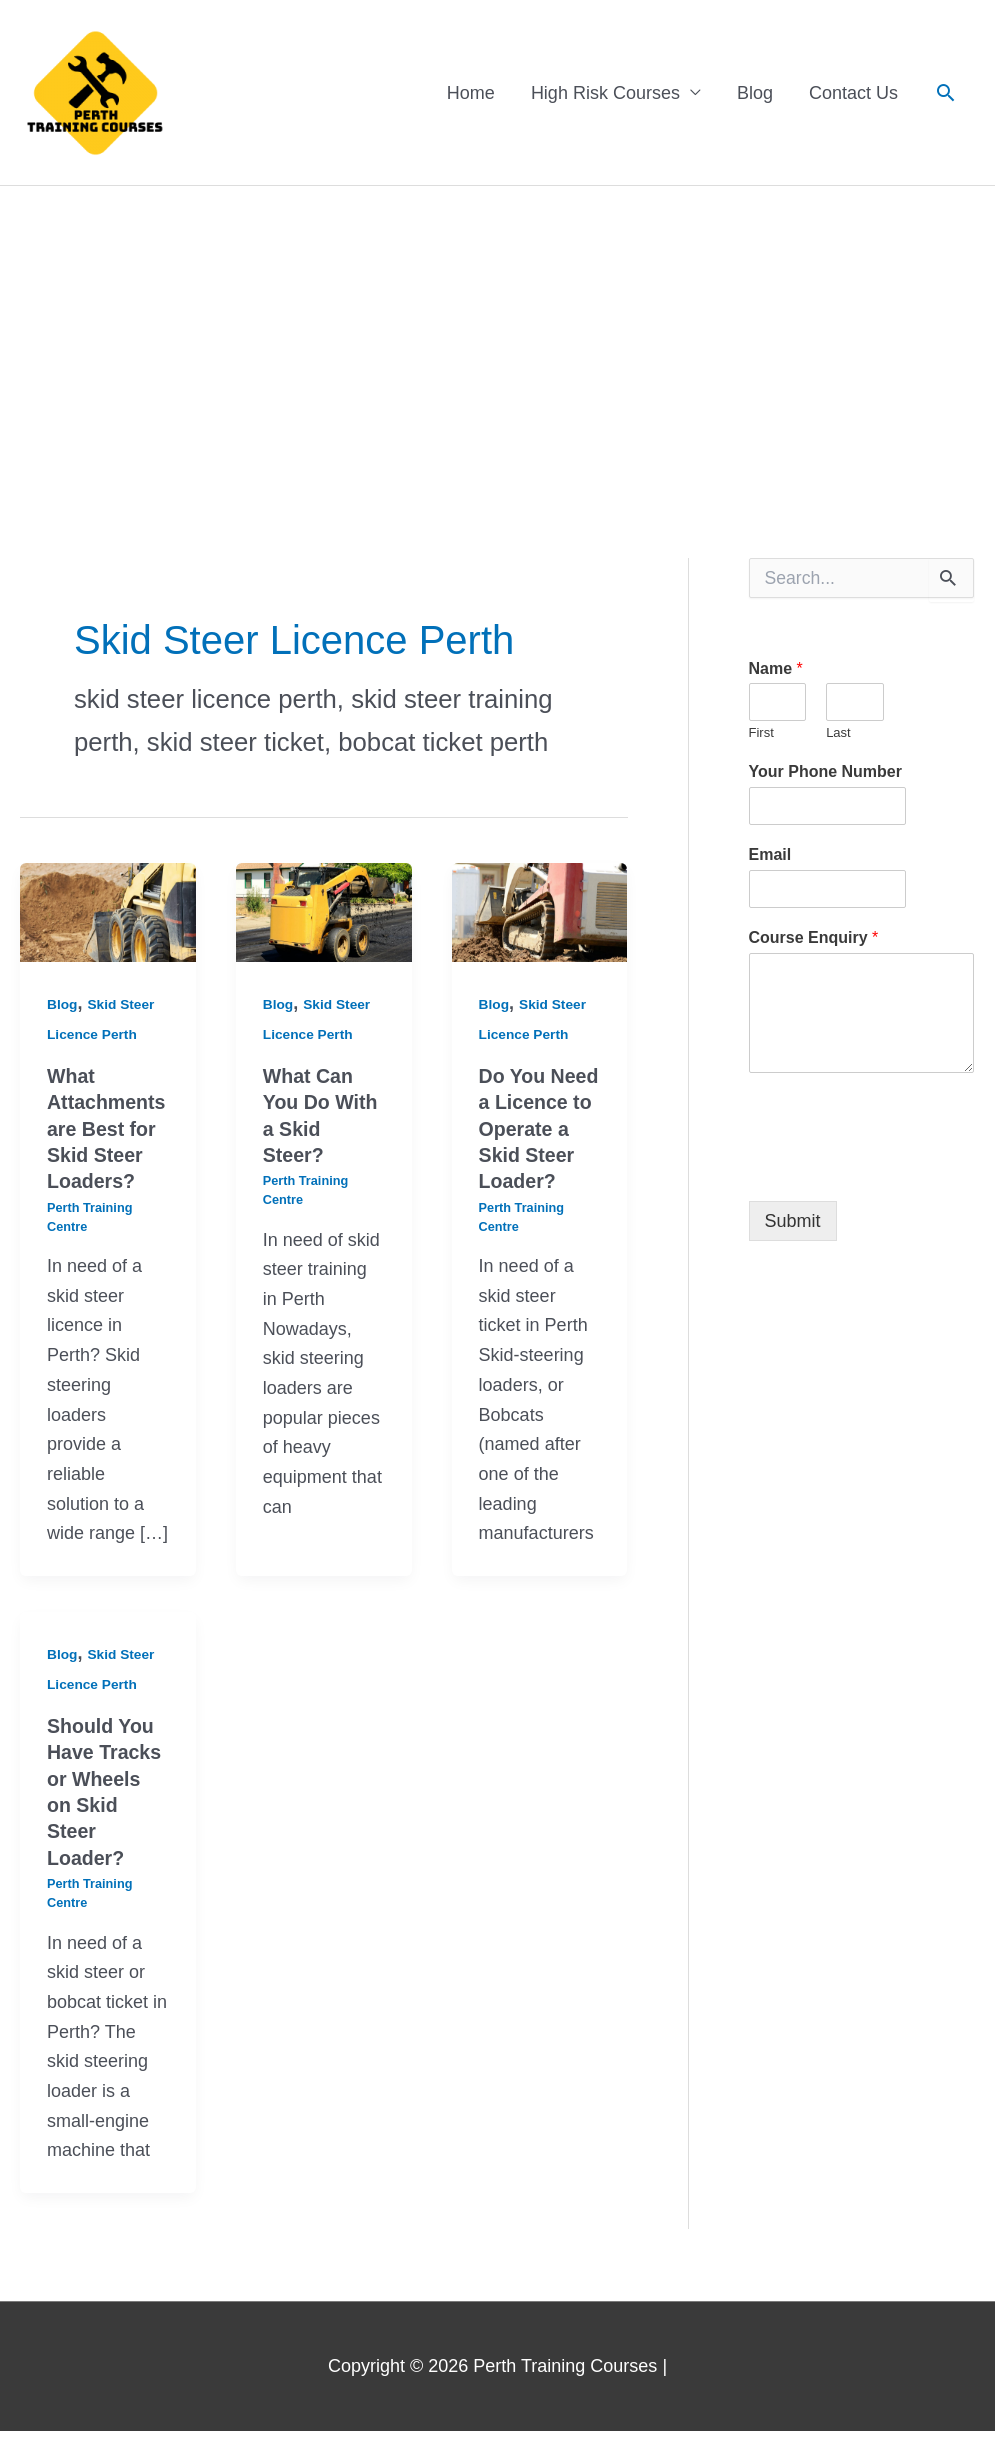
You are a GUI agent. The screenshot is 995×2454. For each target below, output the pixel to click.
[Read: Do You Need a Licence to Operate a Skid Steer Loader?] (540, 912)
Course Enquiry (814, 938)
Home (471, 93)
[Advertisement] (497, 337)
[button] (945, 92)
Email (770, 855)
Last (838, 733)
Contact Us (853, 93)
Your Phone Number (826, 772)
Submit (793, 1221)
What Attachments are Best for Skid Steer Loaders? (107, 1128)
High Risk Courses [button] (605, 93)
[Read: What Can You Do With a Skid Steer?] (324, 912)
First (761, 733)
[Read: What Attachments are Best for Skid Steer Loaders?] (108, 912)
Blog (755, 93)
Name (776, 668)
